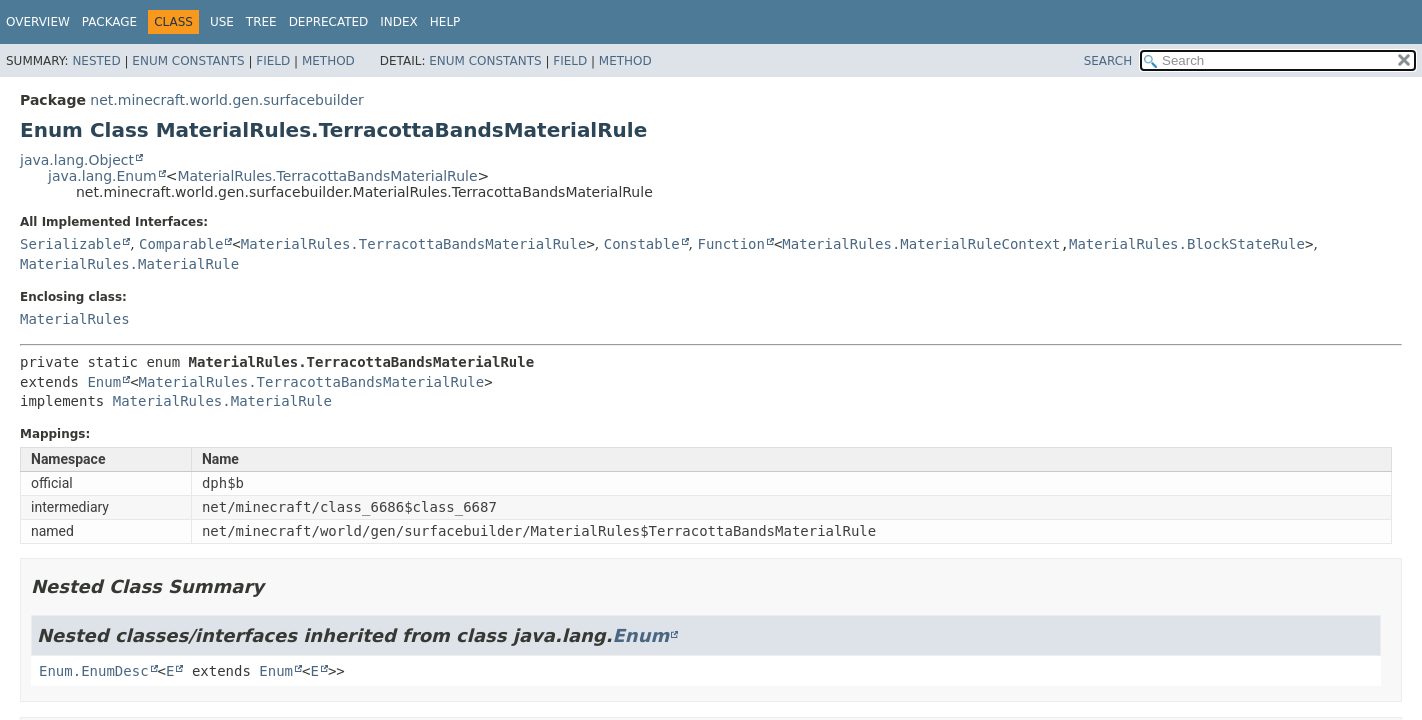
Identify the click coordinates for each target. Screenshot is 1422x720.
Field (273, 61)
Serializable (70, 244)
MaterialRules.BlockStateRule (1187, 244)
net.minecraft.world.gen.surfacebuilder (226, 100)
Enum (104, 382)
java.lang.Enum (102, 176)
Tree (261, 22)
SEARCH (1108, 61)
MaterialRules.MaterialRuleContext (921, 244)
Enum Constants (188, 61)
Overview (38, 22)
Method (328, 61)
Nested (96, 61)
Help (445, 22)
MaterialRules (75, 319)
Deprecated (329, 22)
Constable (642, 244)
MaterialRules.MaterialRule (129, 264)
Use (222, 22)
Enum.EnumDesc (94, 671)
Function (730, 244)
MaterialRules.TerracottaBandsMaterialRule (327, 176)
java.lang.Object (77, 160)
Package (109, 22)
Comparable (181, 244)
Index (399, 22)
